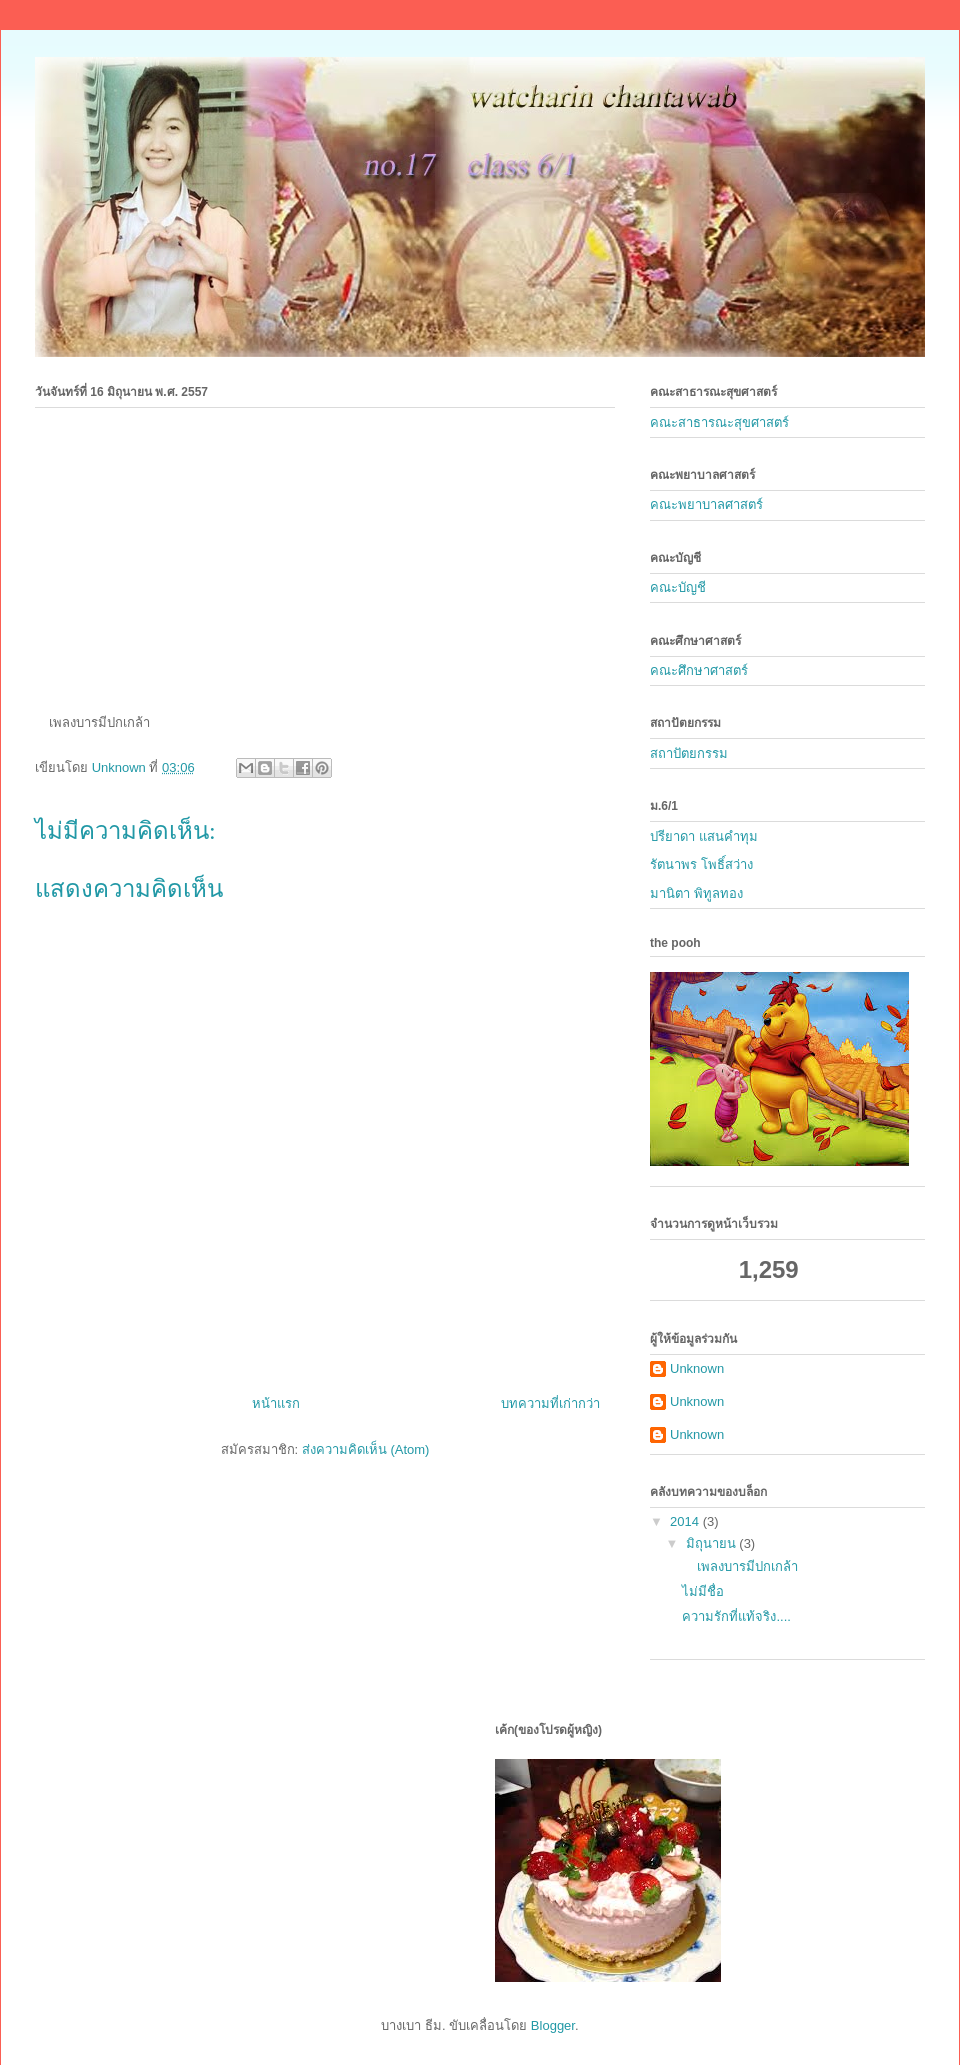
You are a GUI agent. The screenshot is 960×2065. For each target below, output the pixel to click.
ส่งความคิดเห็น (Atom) (366, 1449)
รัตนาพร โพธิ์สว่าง (701, 864)
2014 (686, 1521)
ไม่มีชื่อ (703, 1591)
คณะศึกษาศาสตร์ (699, 670)
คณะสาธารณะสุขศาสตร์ (719, 422)
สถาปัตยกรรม (689, 753)
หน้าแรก (276, 1403)
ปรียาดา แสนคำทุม (704, 836)
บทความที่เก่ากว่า (550, 1403)
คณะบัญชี (678, 587)
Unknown (697, 1368)
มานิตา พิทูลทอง (696, 893)
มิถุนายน (713, 1543)
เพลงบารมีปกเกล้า (739, 1566)
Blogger (553, 2025)
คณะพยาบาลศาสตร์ (706, 504)
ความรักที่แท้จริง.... (736, 1616)
